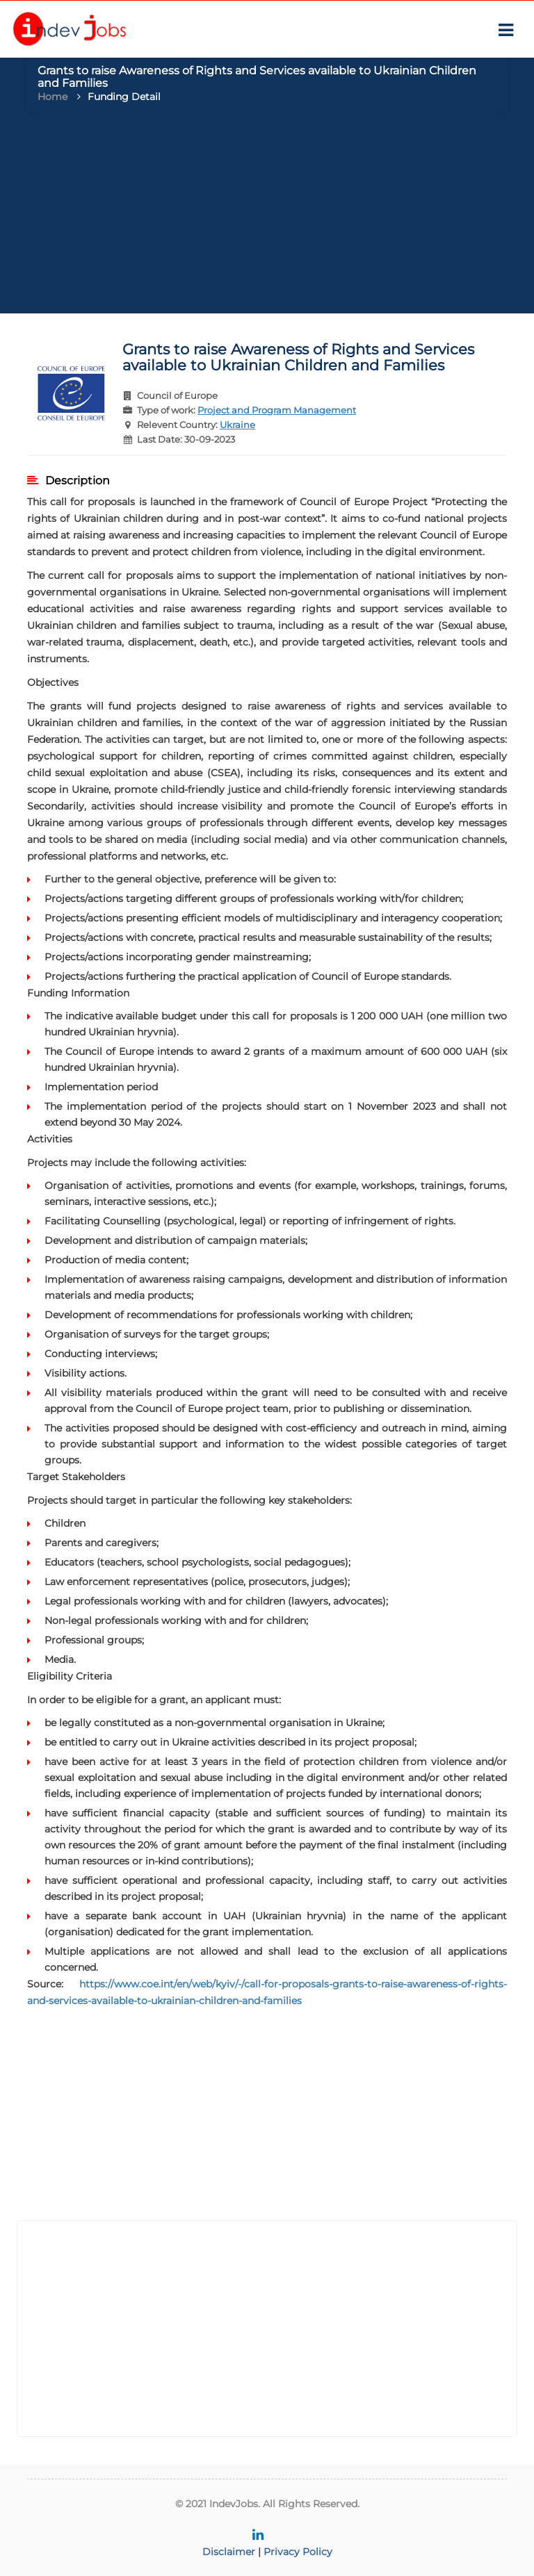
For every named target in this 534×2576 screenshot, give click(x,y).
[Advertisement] (267, 216)
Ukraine (237, 424)
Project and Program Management (276, 410)
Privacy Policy (298, 2551)
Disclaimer (228, 2551)
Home (52, 96)
